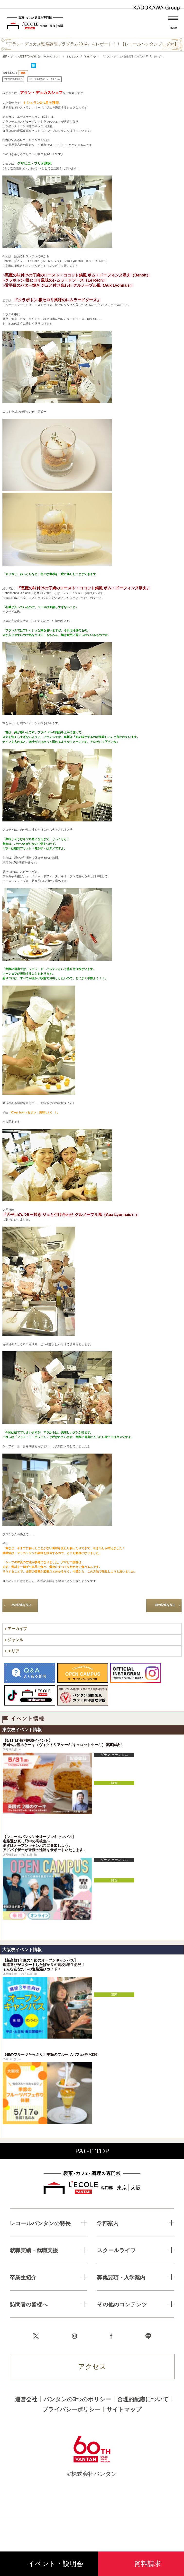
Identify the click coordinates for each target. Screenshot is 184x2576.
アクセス (92, 2366)
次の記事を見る (21, 1605)
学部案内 (108, 2223)
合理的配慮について (143, 2399)
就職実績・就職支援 (34, 2250)
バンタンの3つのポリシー (77, 2399)
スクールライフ (116, 2250)
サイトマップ (124, 2409)
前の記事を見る (165, 1605)
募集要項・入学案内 (121, 2277)
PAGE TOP (92, 2151)
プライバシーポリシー (71, 2409)
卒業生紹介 (23, 2277)
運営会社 (26, 2399)
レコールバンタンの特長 (40, 2223)
